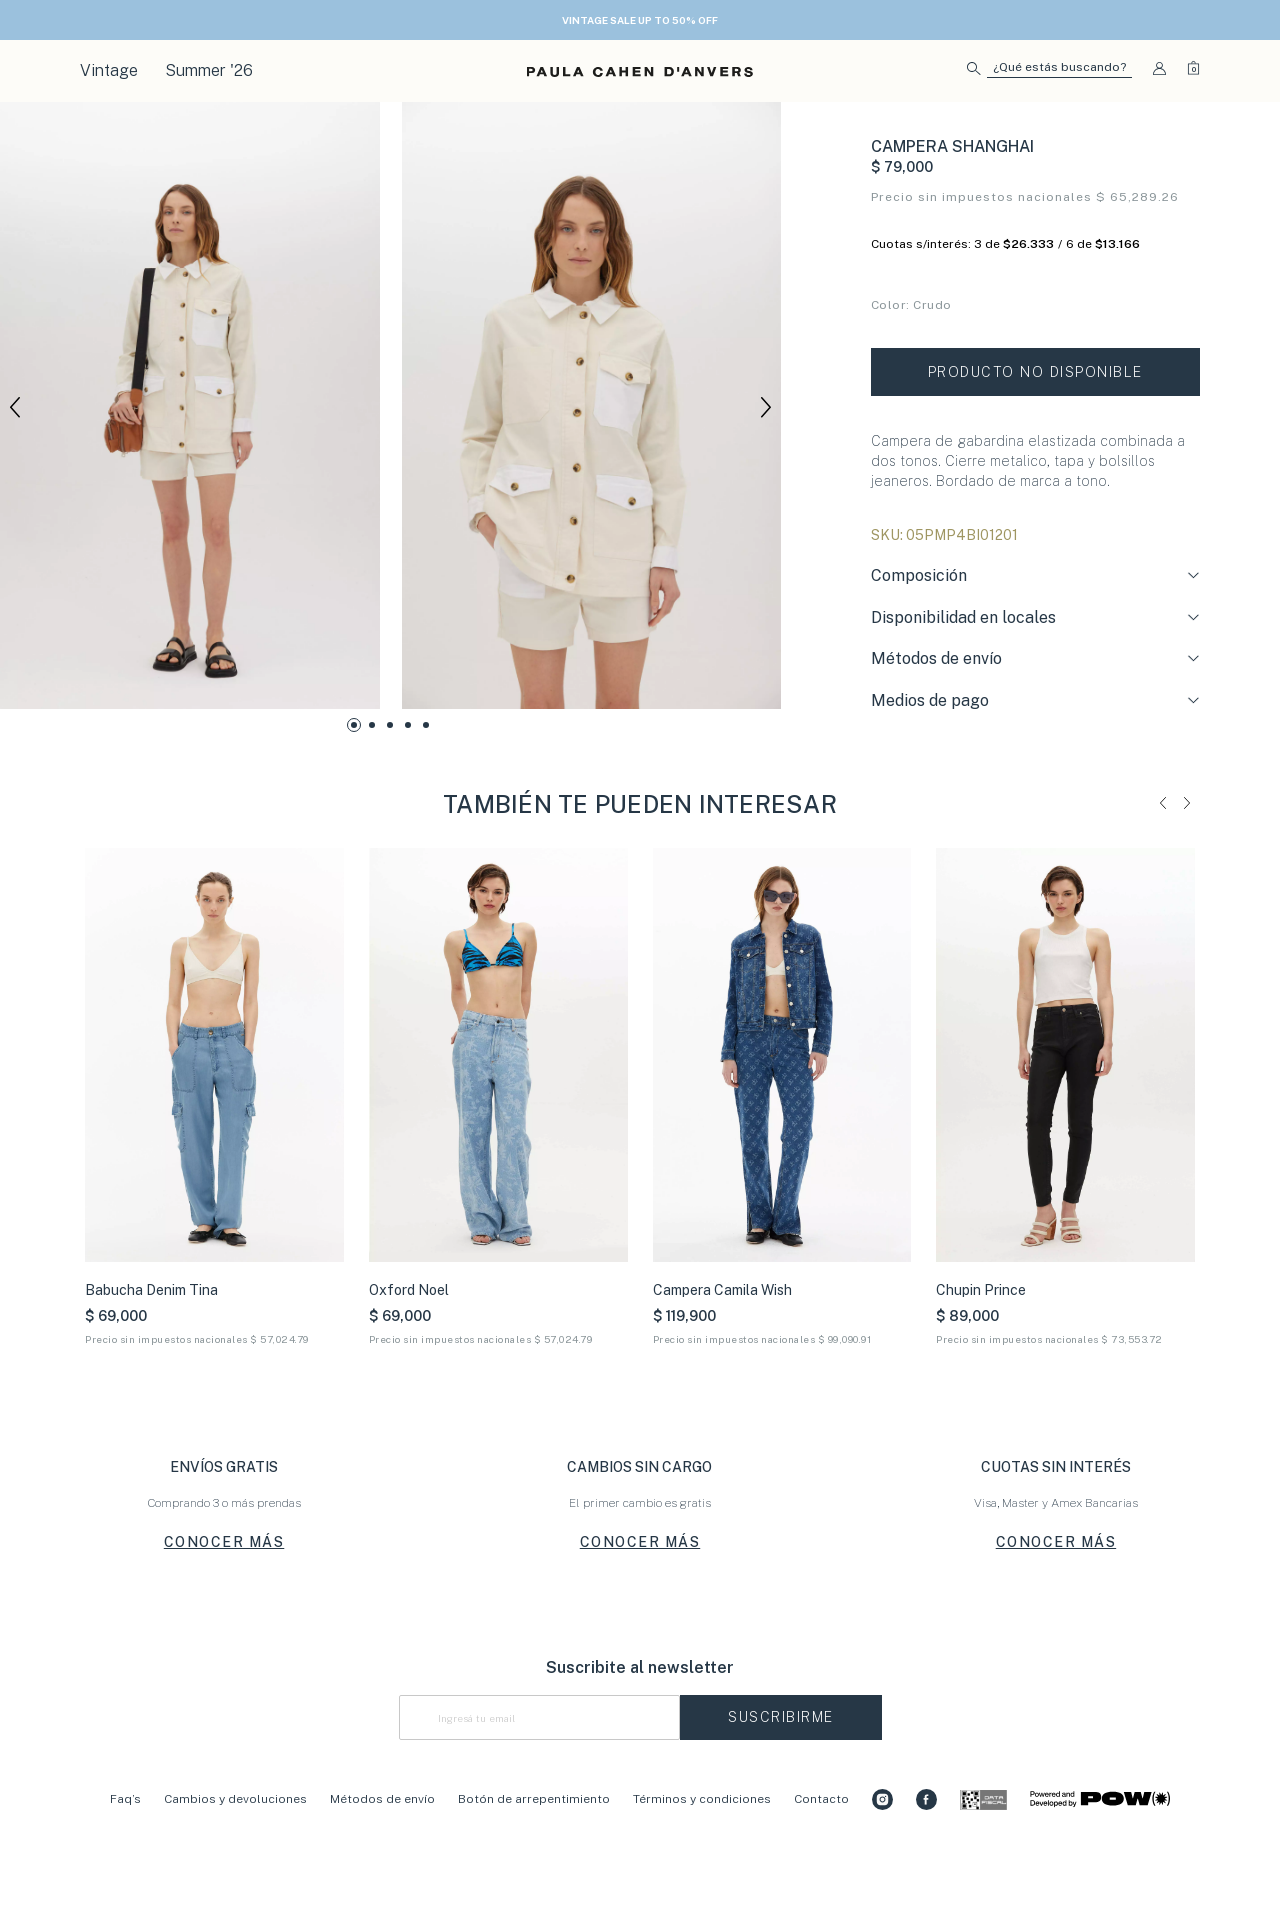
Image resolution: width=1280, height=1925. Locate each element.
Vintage (109, 70)
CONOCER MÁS (224, 1619)
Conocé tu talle (915, 388)
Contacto (821, 1876)
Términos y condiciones (702, 1876)
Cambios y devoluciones (235, 1876)
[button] (1049, 71)
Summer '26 (209, 70)
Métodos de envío (382, 1876)
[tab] (1035, 653)
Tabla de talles (1157, 388)
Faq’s (125, 1876)
